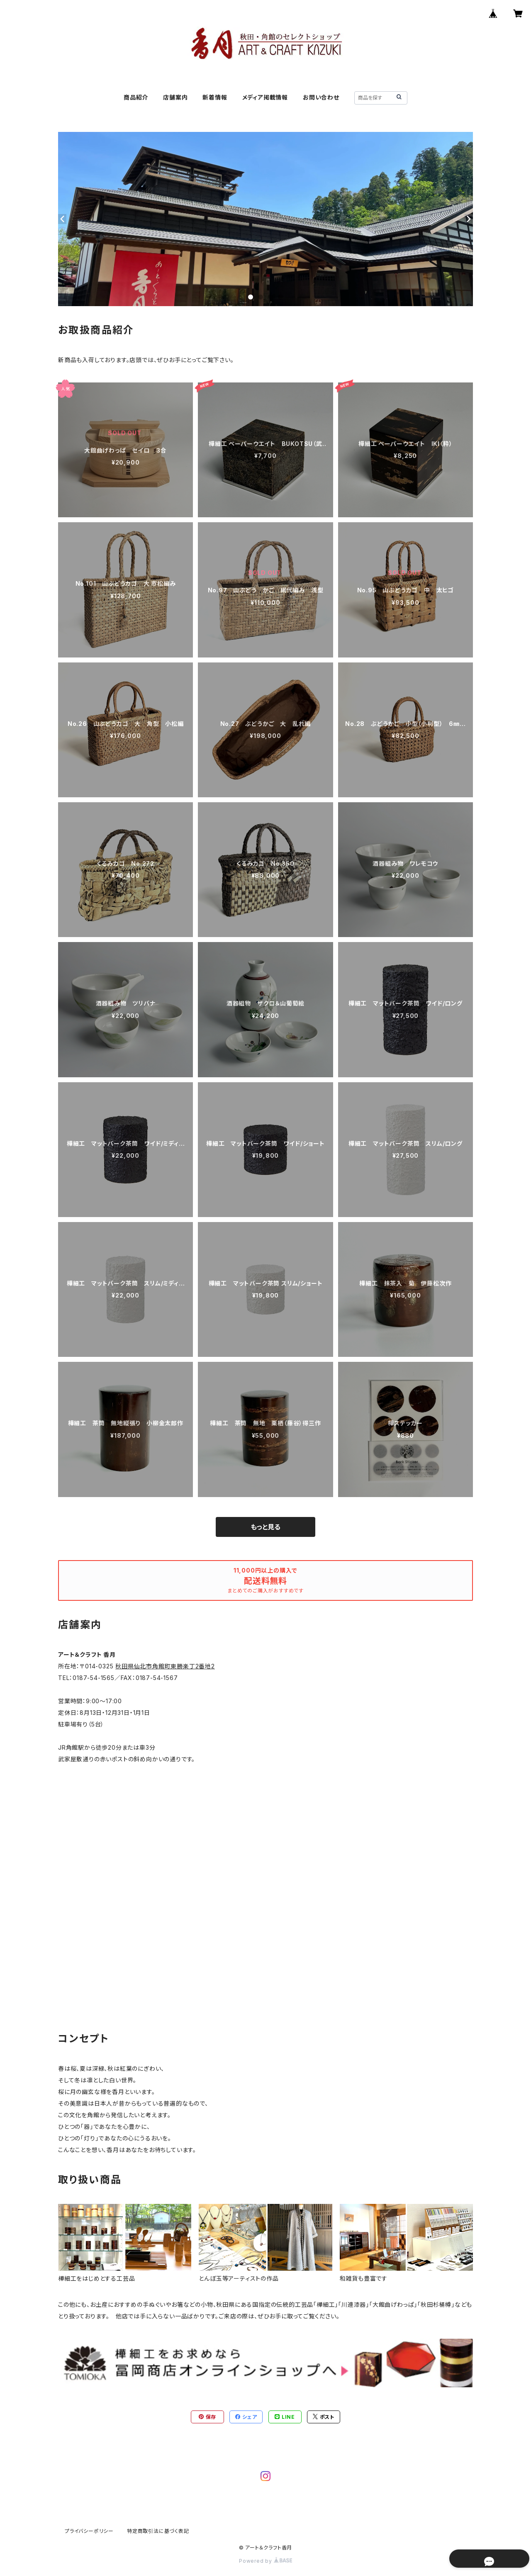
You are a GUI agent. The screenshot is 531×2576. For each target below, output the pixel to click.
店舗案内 (175, 97)
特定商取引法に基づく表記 (158, 2531)
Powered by (265, 2561)
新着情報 (214, 97)
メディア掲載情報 (265, 97)
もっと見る (265, 1527)
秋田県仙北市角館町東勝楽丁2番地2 (165, 1666)
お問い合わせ (321, 97)
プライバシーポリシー (89, 2531)
